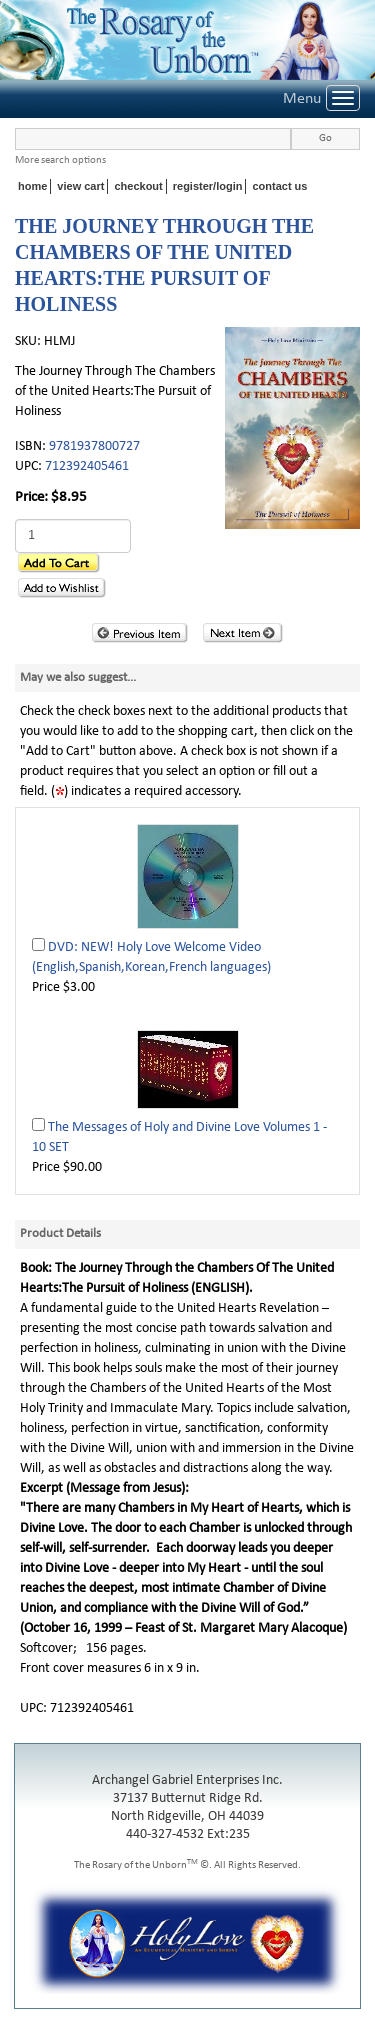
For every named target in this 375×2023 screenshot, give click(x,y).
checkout (138, 186)
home (32, 186)
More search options (60, 160)
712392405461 (87, 466)
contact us (279, 186)
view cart (80, 186)
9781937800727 (94, 446)
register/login (208, 186)
